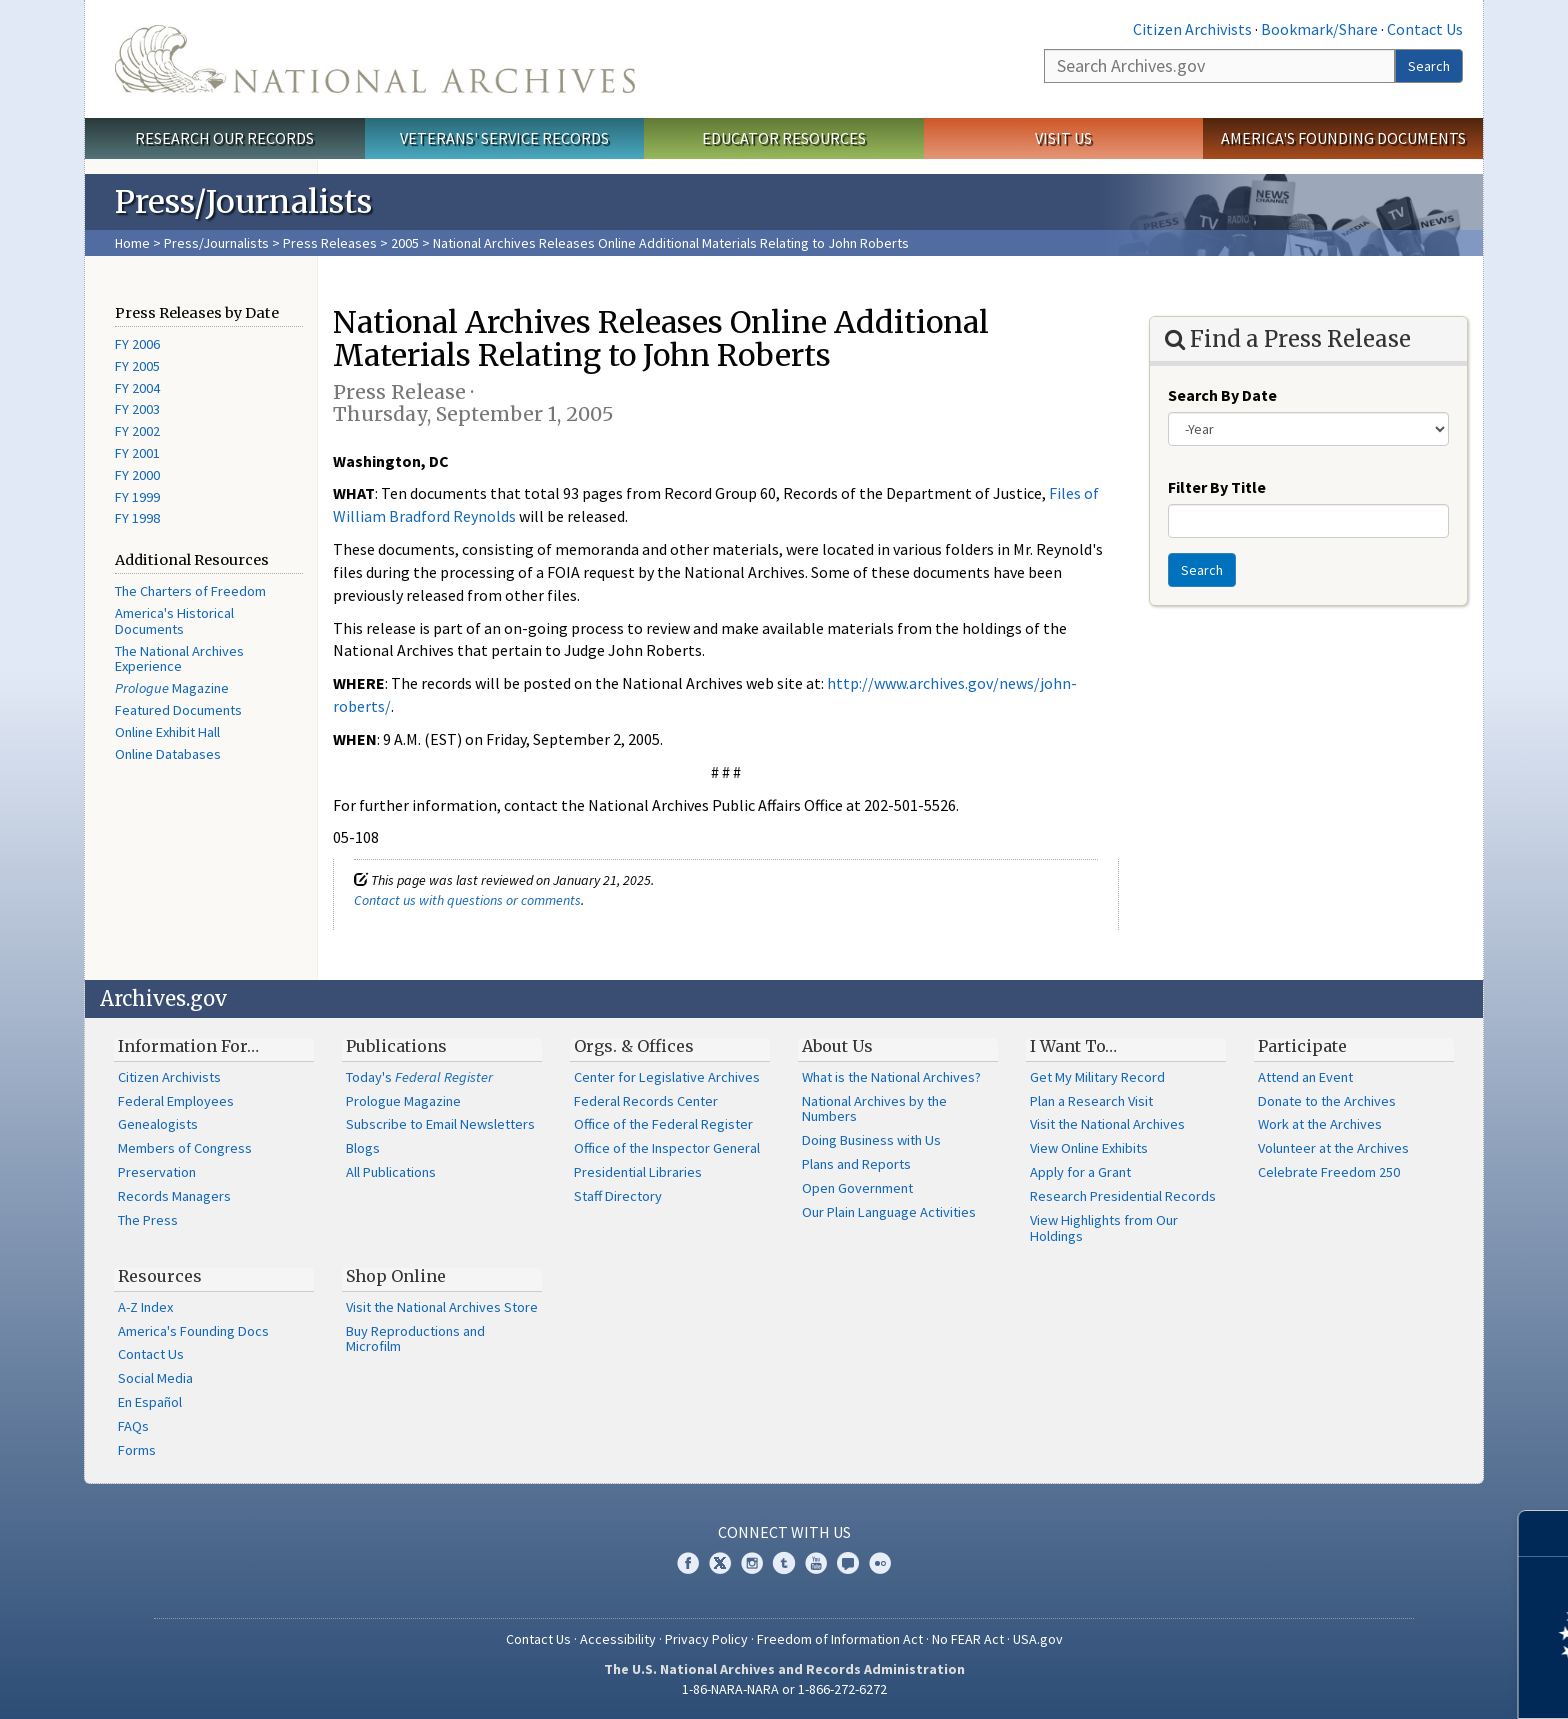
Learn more (1390, 1683)
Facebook (688, 1563)
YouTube (816, 1563)
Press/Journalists (216, 243)
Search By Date (1222, 395)
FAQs (133, 1426)
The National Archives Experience (179, 659)
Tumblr (784, 1563)
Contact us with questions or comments (467, 900)
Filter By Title (1217, 487)
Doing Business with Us (871, 1140)
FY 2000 (137, 475)
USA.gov (1038, 1639)
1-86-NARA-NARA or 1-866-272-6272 (784, 1689)
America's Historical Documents (174, 621)
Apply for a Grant (1080, 1172)
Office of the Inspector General (667, 1148)
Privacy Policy (706, 1639)
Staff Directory (618, 1196)
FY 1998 (137, 518)
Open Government (857, 1188)
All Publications (391, 1172)
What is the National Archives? (891, 1077)
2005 (405, 243)
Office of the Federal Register (663, 1124)
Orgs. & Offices (634, 1046)
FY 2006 (137, 344)
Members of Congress (185, 1148)
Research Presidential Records (1123, 1196)
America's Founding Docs (193, 1331)
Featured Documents (178, 710)
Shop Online (396, 1276)
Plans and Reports (856, 1164)
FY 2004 (137, 388)
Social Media (155, 1378)
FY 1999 (137, 497)
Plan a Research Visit (1091, 1101)
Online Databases (168, 754)
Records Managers (174, 1196)
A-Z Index (145, 1307)
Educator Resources (784, 138)
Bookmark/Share (1319, 29)
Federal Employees (176, 1101)
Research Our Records (224, 138)
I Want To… (1073, 1046)
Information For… (188, 1046)
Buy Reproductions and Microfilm (415, 1339)
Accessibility (618, 1639)
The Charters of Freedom (190, 591)
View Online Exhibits (1089, 1148)
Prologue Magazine (403, 1101)
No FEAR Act (968, 1639)
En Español (150, 1402)
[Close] (1544, 1533)
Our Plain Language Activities (889, 1212)
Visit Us (1063, 138)
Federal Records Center (646, 1101)
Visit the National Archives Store (442, 1307)
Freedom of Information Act (840, 1639)
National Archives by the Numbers (874, 1109)
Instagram (752, 1563)
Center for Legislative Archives (667, 1077)
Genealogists (158, 1124)
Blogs (363, 1148)
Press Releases (330, 243)
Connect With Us (784, 1532)
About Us (837, 1046)
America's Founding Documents (1343, 138)
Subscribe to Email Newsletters (440, 1124)
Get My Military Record (1097, 1077)
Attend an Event (1305, 1077)
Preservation (157, 1172)
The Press (148, 1220)
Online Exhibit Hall (167, 732)
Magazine (172, 688)
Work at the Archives (1320, 1124)
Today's (419, 1077)
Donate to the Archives (1327, 1101)
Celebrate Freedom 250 (1329, 1172)
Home (132, 243)
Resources (160, 1276)
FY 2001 (137, 453)
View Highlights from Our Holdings (1104, 1228)
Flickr (880, 1563)
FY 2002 (137, 431)
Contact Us (1425, 29)
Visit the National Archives (1107, 1124)
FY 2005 (137, 366)
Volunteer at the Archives (1333, 1148)
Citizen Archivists (1192, 29)
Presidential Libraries (638, 1172)
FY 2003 (137, 409)
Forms (137, 1450)
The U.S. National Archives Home (375, 59)
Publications (396, 1046)
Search (1429, 66)
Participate (1302, 1046)
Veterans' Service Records (504, 138)
